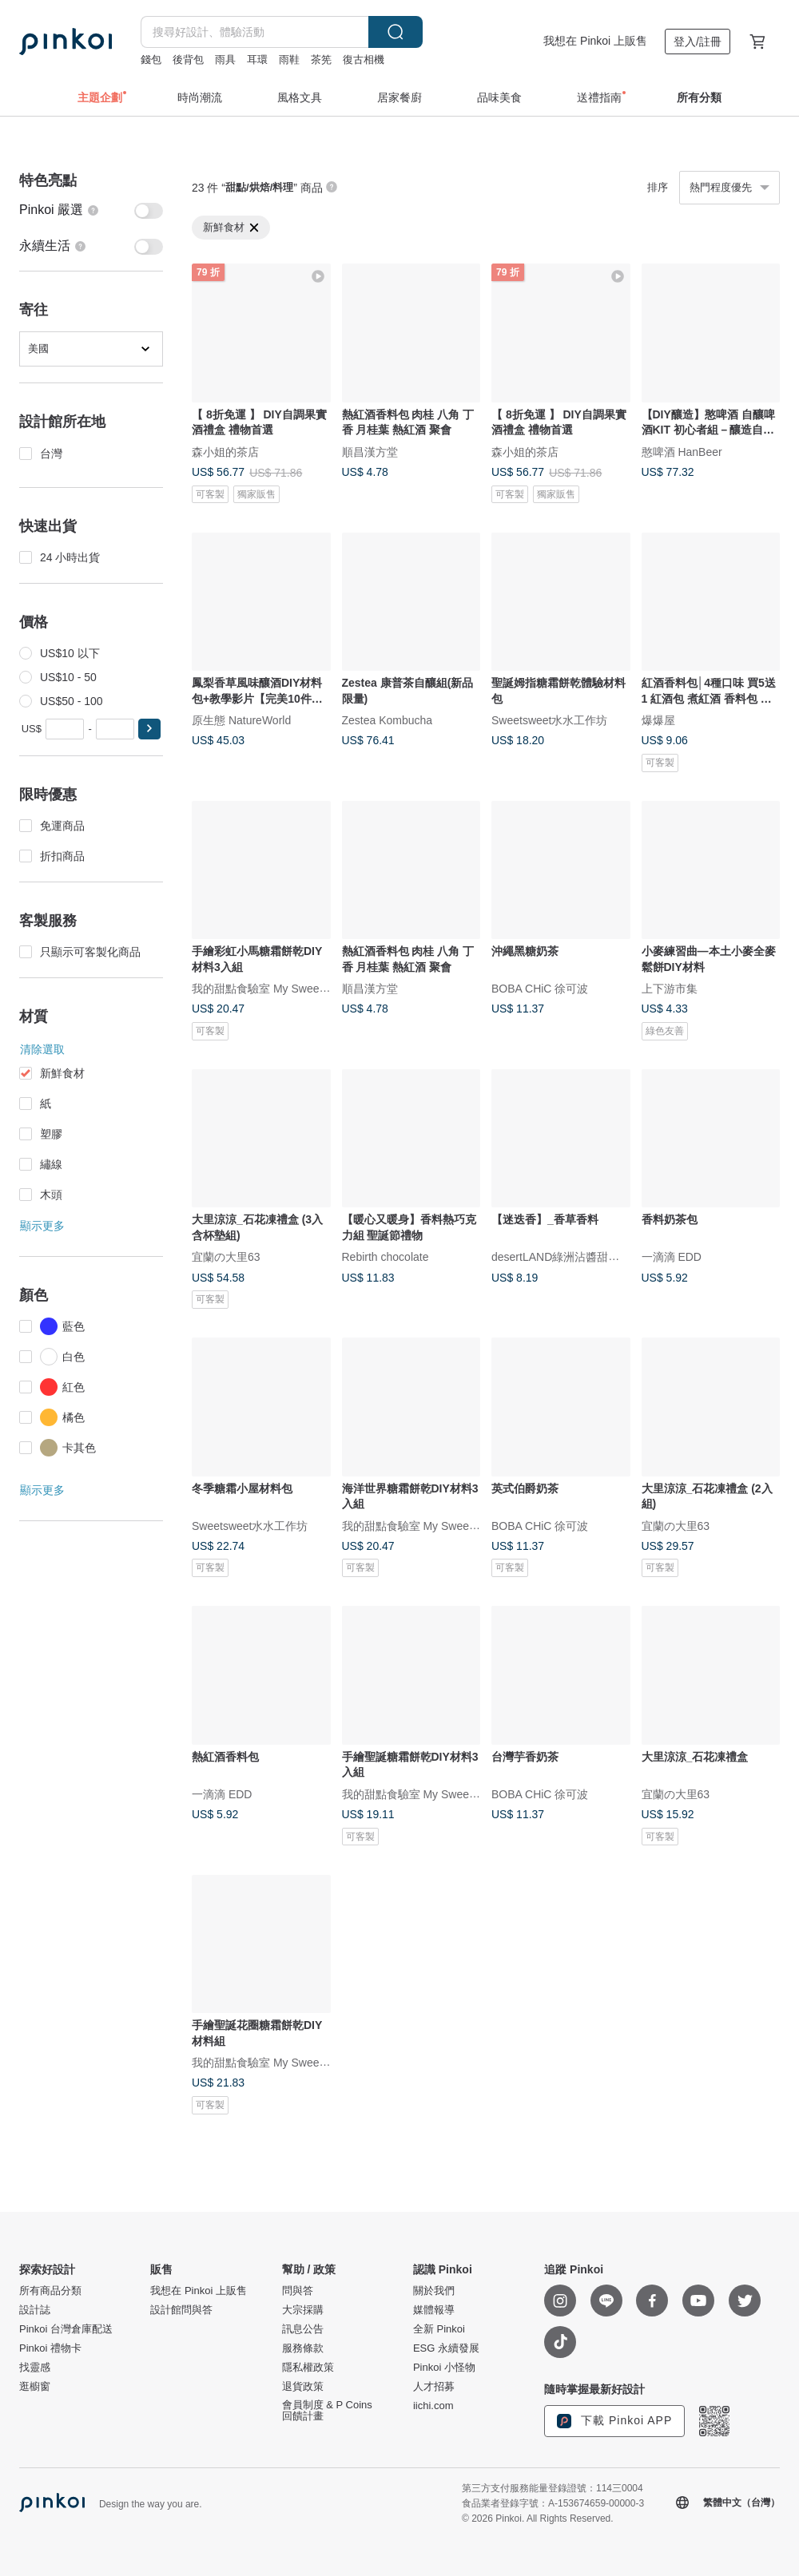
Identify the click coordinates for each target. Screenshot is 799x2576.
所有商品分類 (50, 2291)
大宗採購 (303, 2310)
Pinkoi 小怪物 (444, 2367)
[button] (149, 729)
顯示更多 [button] (42, 1225)
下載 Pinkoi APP (614, 2421)
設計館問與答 (181, 2310)
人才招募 (434, 2386)
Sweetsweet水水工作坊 (549, 720)
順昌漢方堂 (370, 451)
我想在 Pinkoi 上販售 (595, 40)
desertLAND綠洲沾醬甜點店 (560, 1256)
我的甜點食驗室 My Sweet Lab (268, 988)
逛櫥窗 (34, 2386)
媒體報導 (434, 2310)
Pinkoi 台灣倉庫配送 (66, 2329)
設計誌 (34, 2310)
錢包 (151, 59)
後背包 (188, 59)
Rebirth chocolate (385, 1256)
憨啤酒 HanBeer (682, 451)
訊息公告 (303, 2329)
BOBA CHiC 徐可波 (539, 988)
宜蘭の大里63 (226, 1256)
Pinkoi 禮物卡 (50, 2348)
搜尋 (395, 32)
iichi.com (433, 2406)
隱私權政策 (308, 2367)
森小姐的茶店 (225, 451)
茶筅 (321, 59)
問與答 (297, 2291)
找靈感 (34, 2367)
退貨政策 (303, 2386)
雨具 (225, 59)
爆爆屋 (658, 720)
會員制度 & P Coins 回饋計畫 (327, 2411)
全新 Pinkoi (439, 2329)
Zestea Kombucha (387, 720)
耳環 (257, 59)
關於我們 (434, 2291)
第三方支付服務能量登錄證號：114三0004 (552, 2488)
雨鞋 (289, 59)
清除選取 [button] (42, 1049)
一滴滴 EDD (672, 1256)
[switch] (91, 210)
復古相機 (363, 59)
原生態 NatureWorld (241, 720)
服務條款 (303, 2348)
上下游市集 (670, 988)
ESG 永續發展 (446, 2348)
